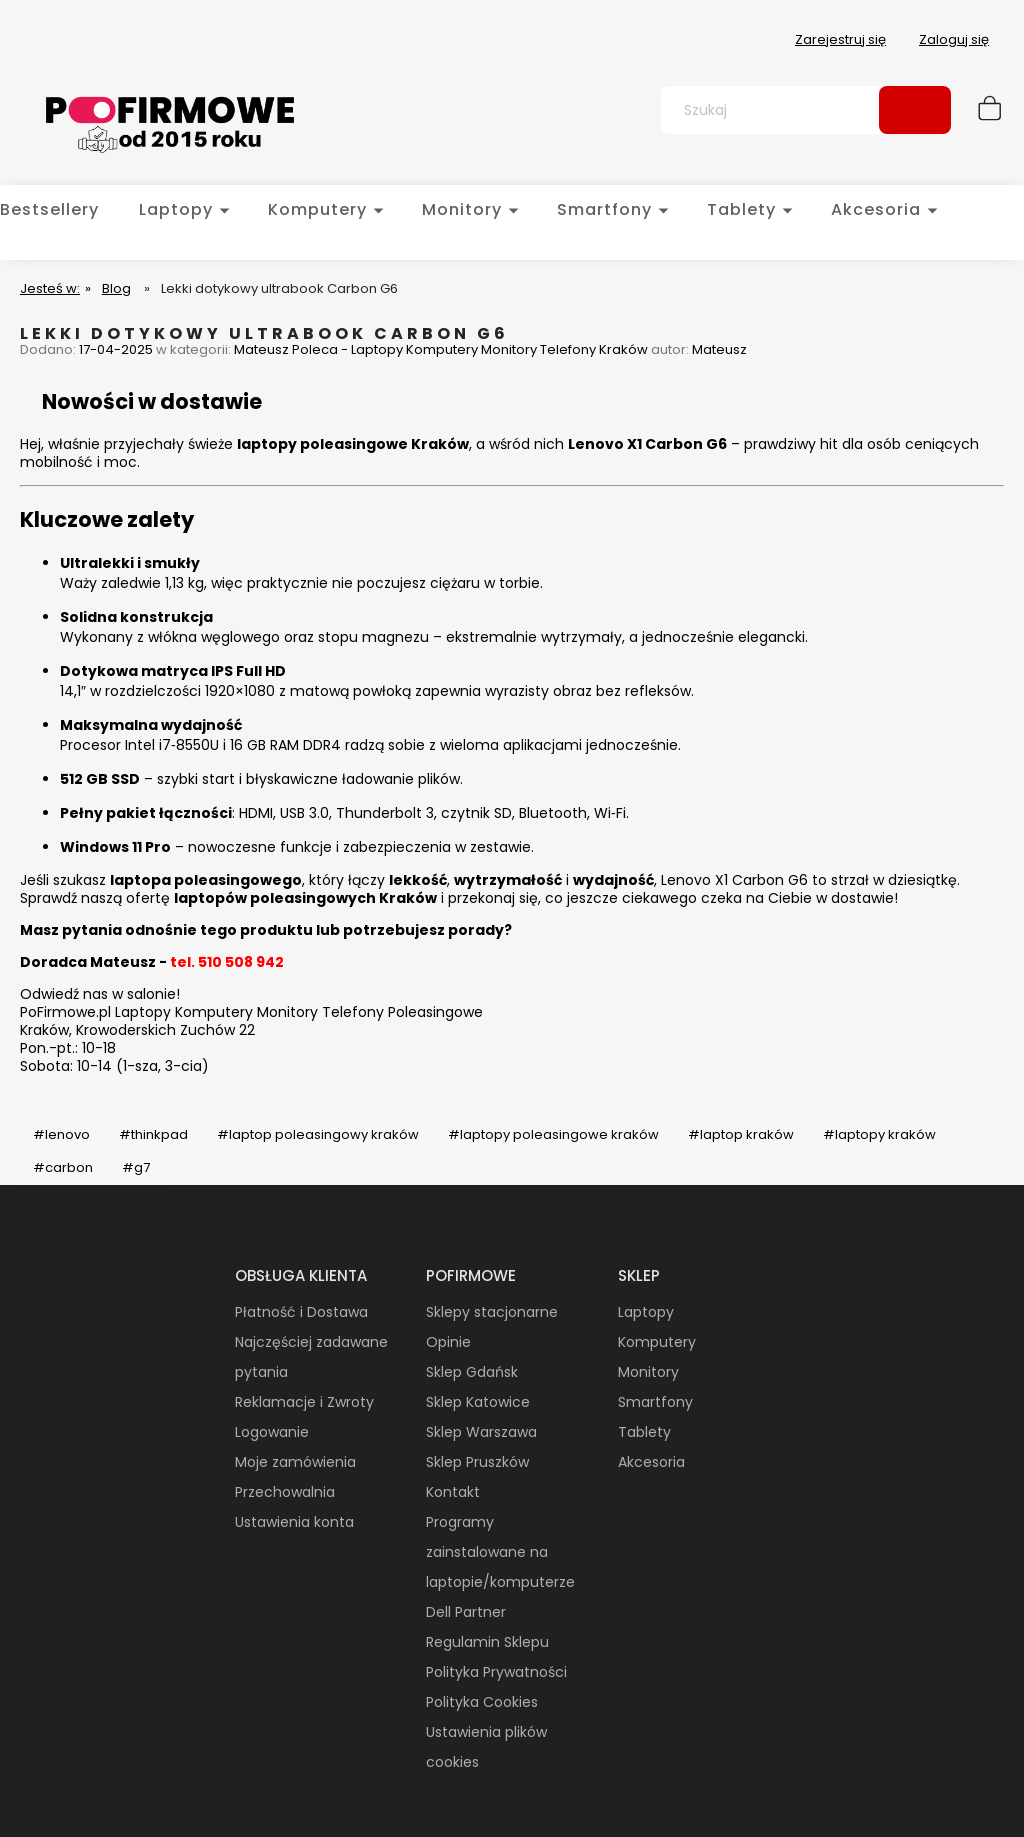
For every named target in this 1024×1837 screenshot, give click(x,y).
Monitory (648, 1372)
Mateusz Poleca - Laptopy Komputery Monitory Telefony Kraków (441, 349)
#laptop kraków (741, 1134)
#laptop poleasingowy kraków (318, 1134)
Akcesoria (651, 1462)
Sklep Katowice (478, 1402)
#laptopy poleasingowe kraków (553, 1134)
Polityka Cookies (482, 1702)
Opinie (448, 1342)
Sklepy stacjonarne (492, 1312)
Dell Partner (466, 1612)
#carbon (63, 1167)
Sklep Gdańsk (472, 1372)
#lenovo (61, 1134)
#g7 (136, 1167)
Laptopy (646, 1312)
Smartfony (655, 1402)
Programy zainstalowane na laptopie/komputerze (500, 1552)
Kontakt (453, 1492)
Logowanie (272, 1432)
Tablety (644, 1432)
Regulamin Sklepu (487, 1642)
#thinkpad (153, 1134)
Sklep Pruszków (477, 1462)
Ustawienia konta (294, 1522)
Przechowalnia (285, 1492)
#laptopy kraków (879, 1134)
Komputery (657, 1342)
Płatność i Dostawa (301, 1312)
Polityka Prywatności (496, 1672)
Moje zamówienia (295, 1462)
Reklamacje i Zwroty (304, 1402)
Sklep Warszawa (481, 1432)
